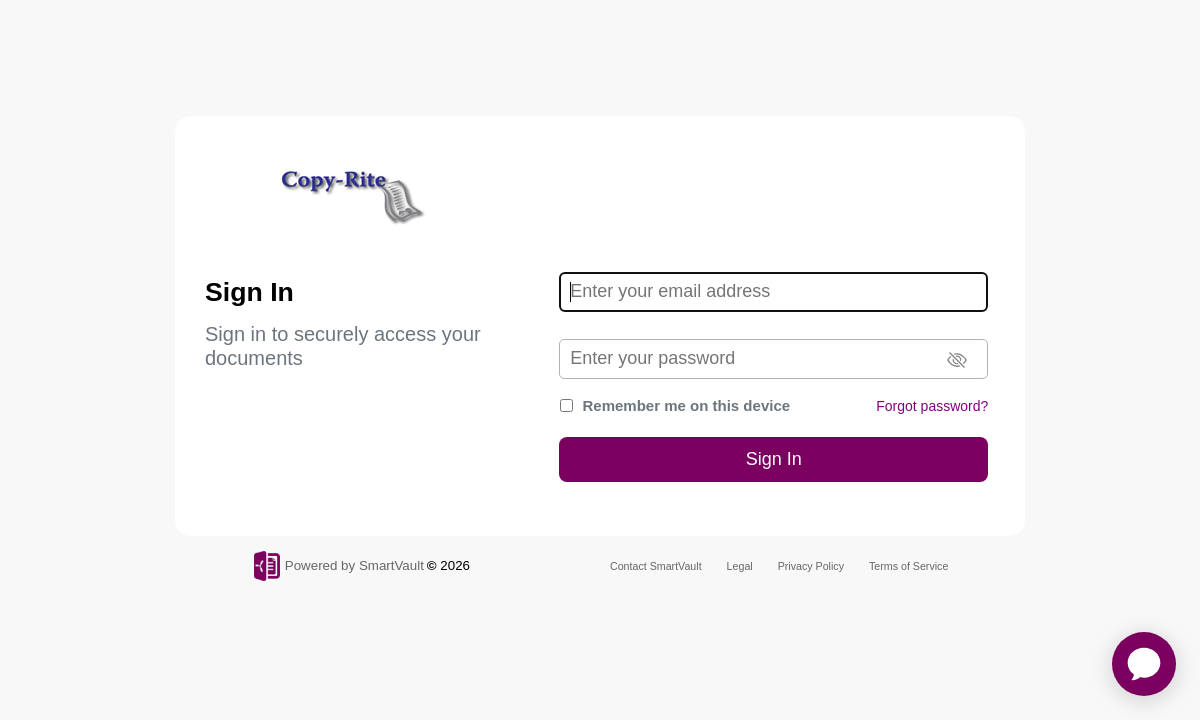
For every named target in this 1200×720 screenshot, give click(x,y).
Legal (740, 566)
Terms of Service (908, 566)
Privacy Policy (811, 566)
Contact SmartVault (656, 566)
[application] (1144, 664)
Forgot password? (932, 406)
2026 (455, 565)
